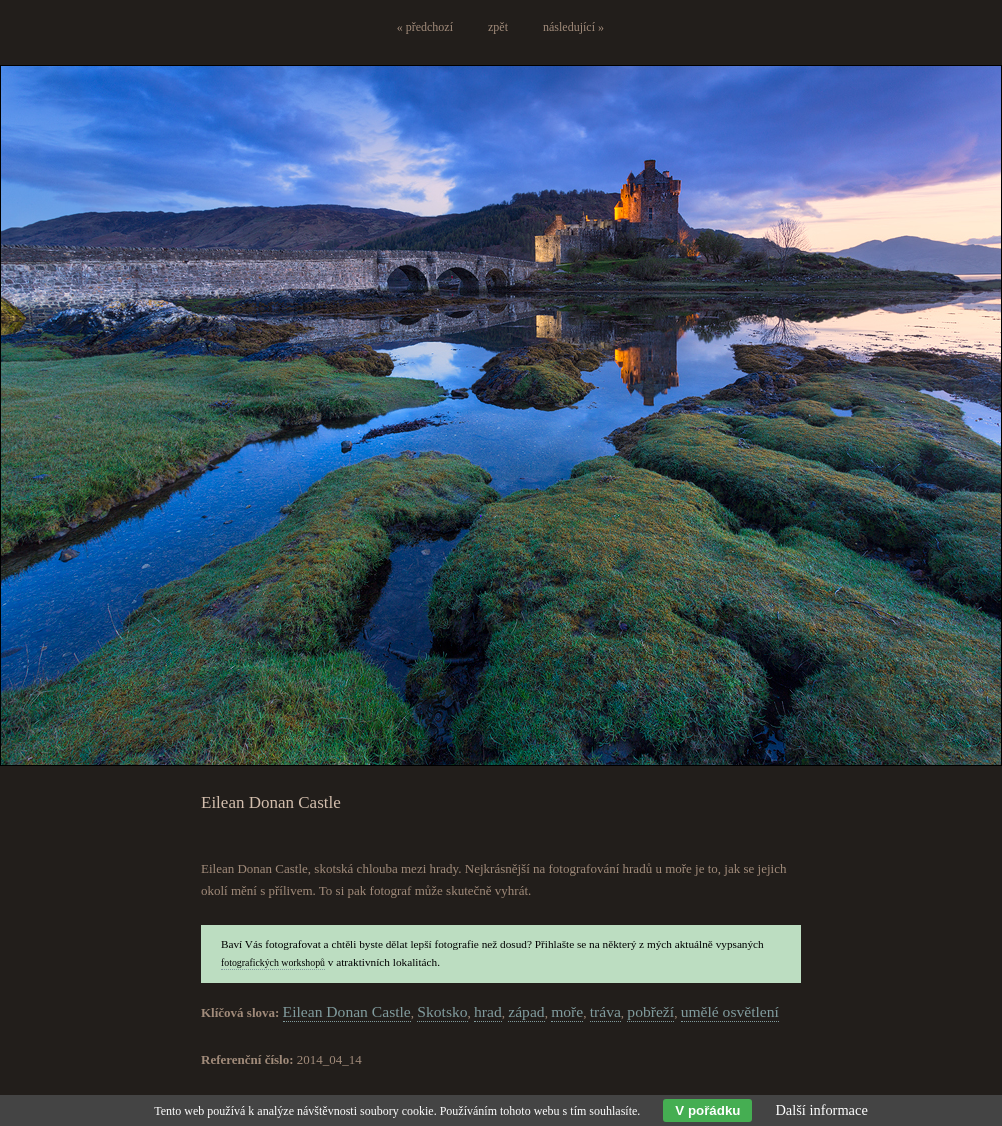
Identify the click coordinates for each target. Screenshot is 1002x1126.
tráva (605, 1011)
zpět (498, 27)
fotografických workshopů (273, 962)
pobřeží (650, 1011)
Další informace (821, 1110)
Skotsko (442, 1011)
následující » (573, 27)
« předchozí (425, 27)
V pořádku (707, 1110)
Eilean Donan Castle (347, 1011)
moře (567, 1011)
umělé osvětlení (730, 1011)
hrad (488, 1011)
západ (526, 1011)
